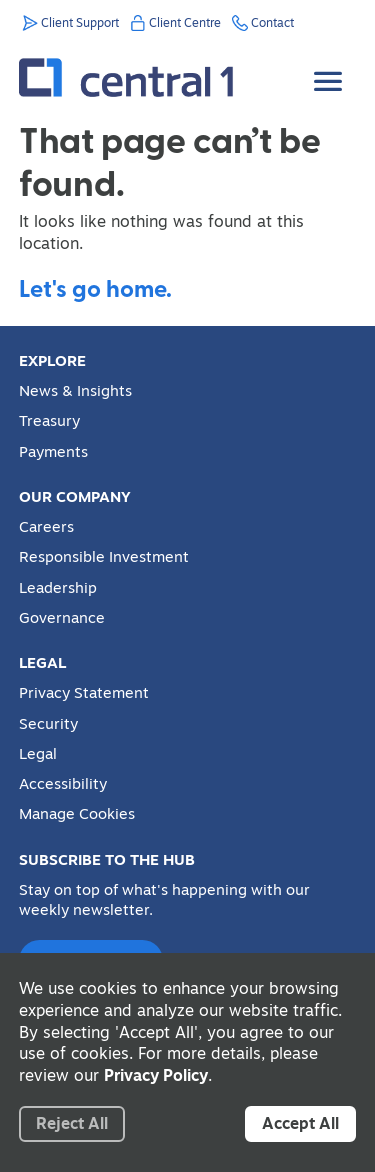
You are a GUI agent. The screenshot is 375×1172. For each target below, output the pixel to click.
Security (48, 724)
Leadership (58, 588)
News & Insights (75, 391)
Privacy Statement (84, 693)
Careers (46, 527)
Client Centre (185, 22)
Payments (53, 452)
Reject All (72, 1123)
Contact (272, 22)
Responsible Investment (104, 557)
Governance (62, 618)
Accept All (300, 1123)
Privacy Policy (156, 1075)
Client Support (80, 22)
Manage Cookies (77, 814)
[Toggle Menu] (330, 66)
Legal (38, 754)
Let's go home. (95, 287)
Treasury (49, 421)
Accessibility (63, 784)
